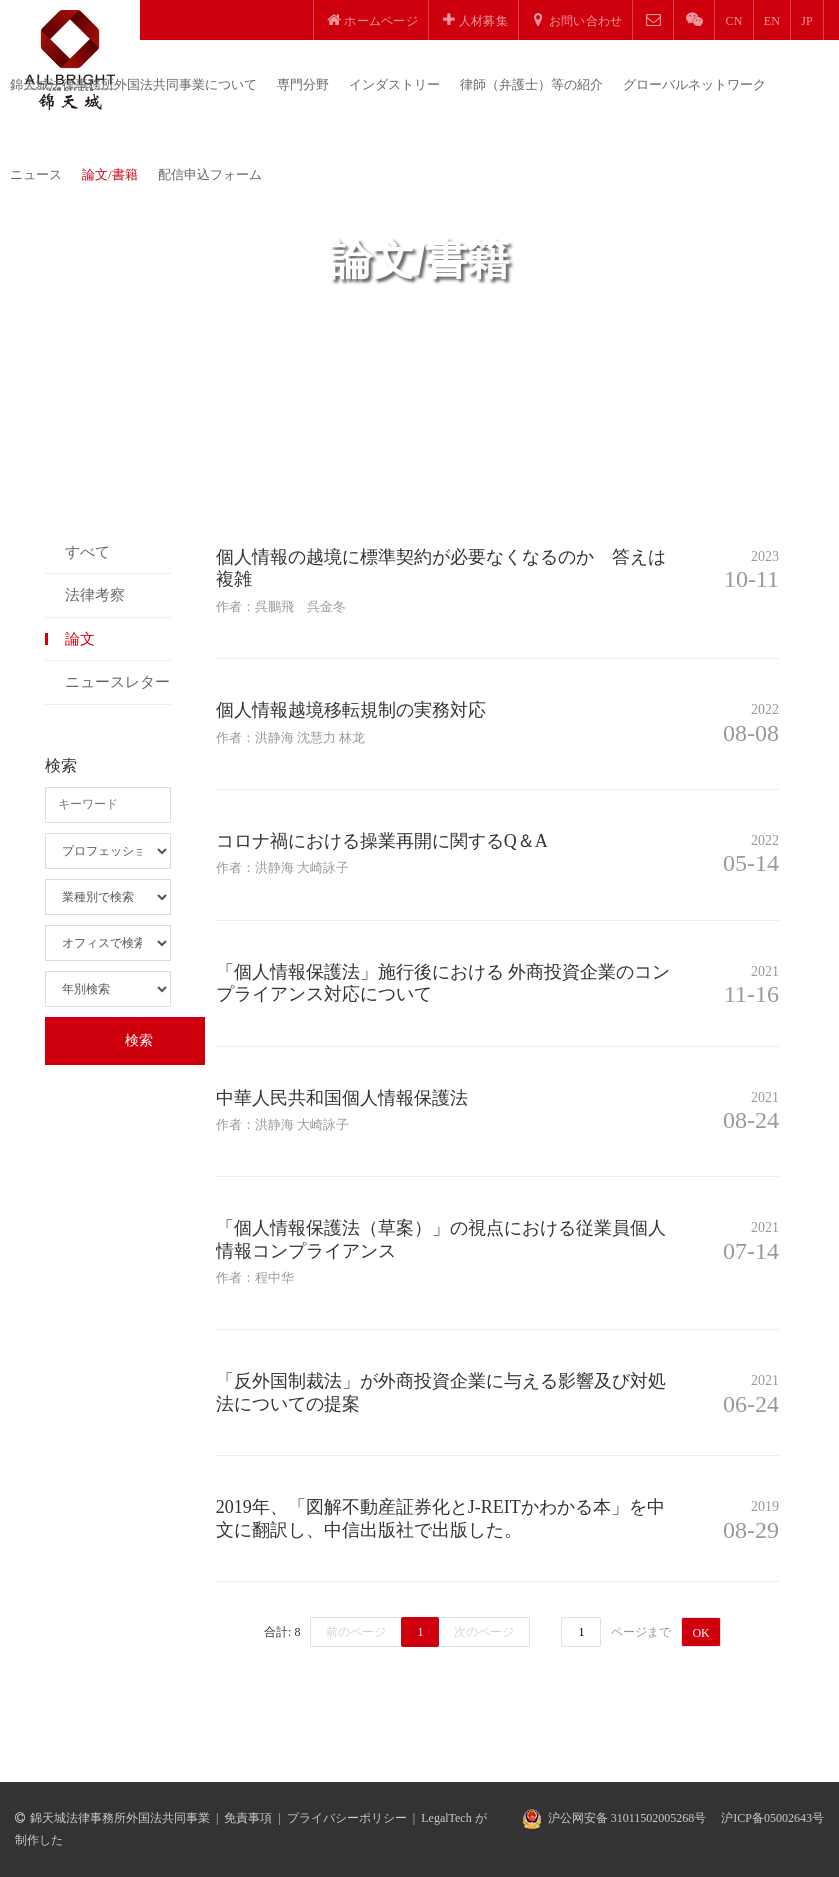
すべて (87, 552)
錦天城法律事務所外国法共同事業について (133, 84)
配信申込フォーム (210, 174)
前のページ (356, 1632)
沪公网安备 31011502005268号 (627, 1818)
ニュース (36, 174)
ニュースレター (117, 682)
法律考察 (95, 595)
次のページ (484, 1632)
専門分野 (303, 84)
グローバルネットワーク (694, 84)
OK (700, 1633)
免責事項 (248, 1818)
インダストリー (394, 84)
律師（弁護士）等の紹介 (531, 84)
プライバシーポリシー (347, 1818)
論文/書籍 (110, 174)
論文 (80, 639)
